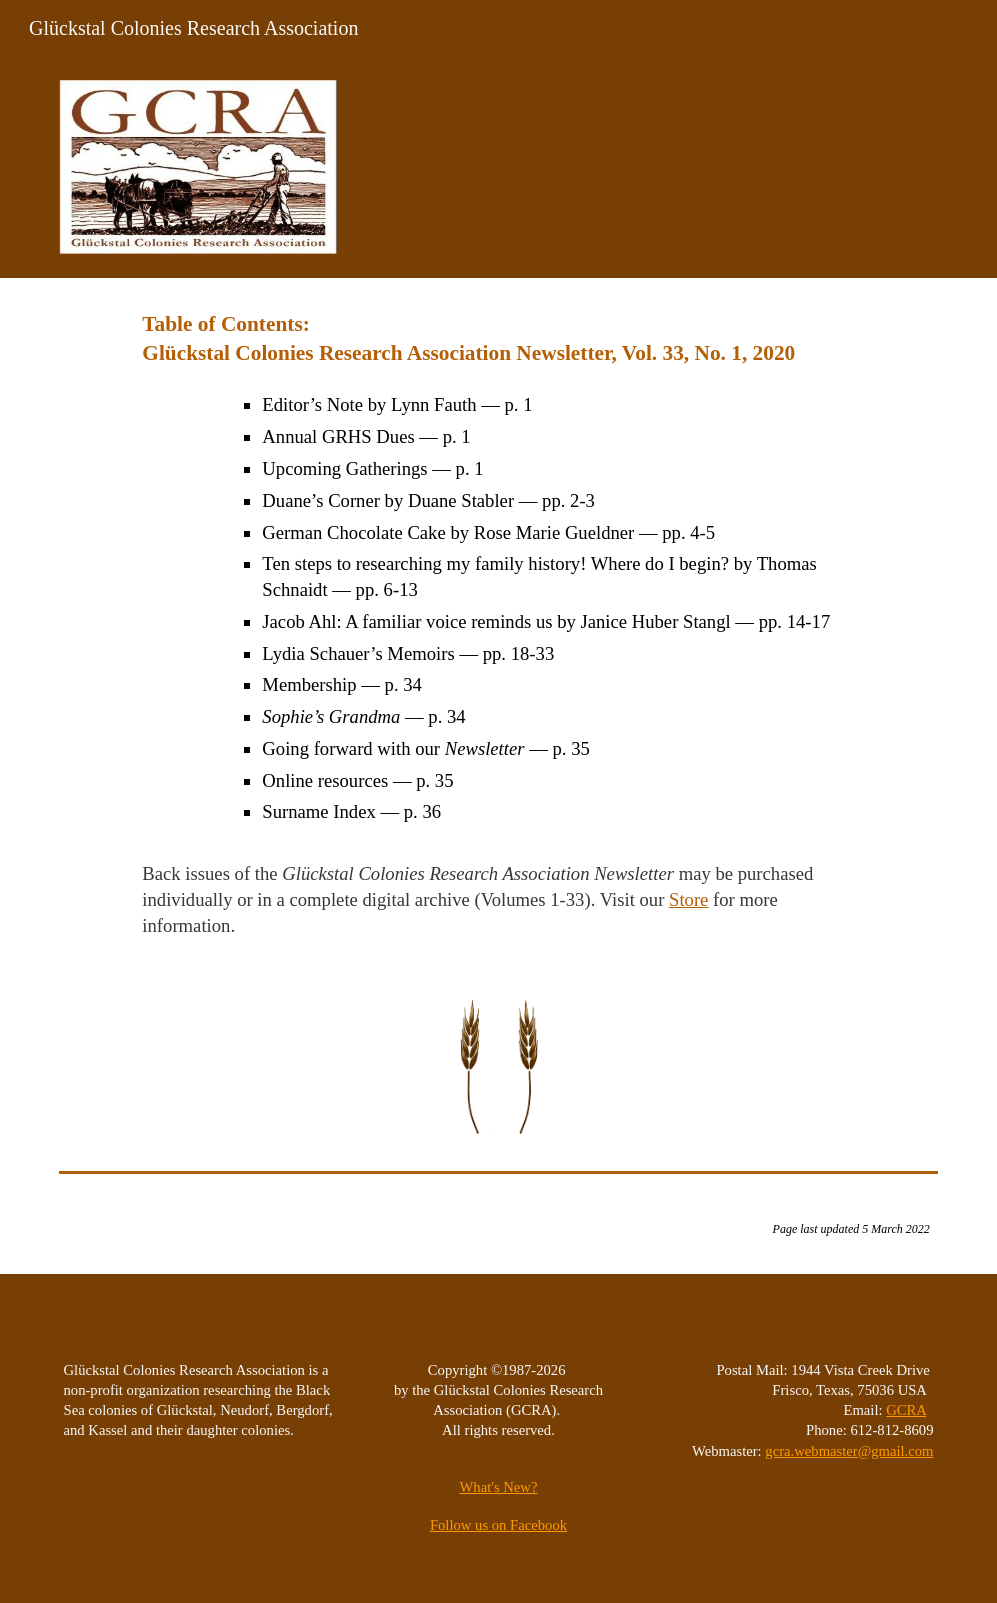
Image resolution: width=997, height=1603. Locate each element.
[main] (498, 624)
